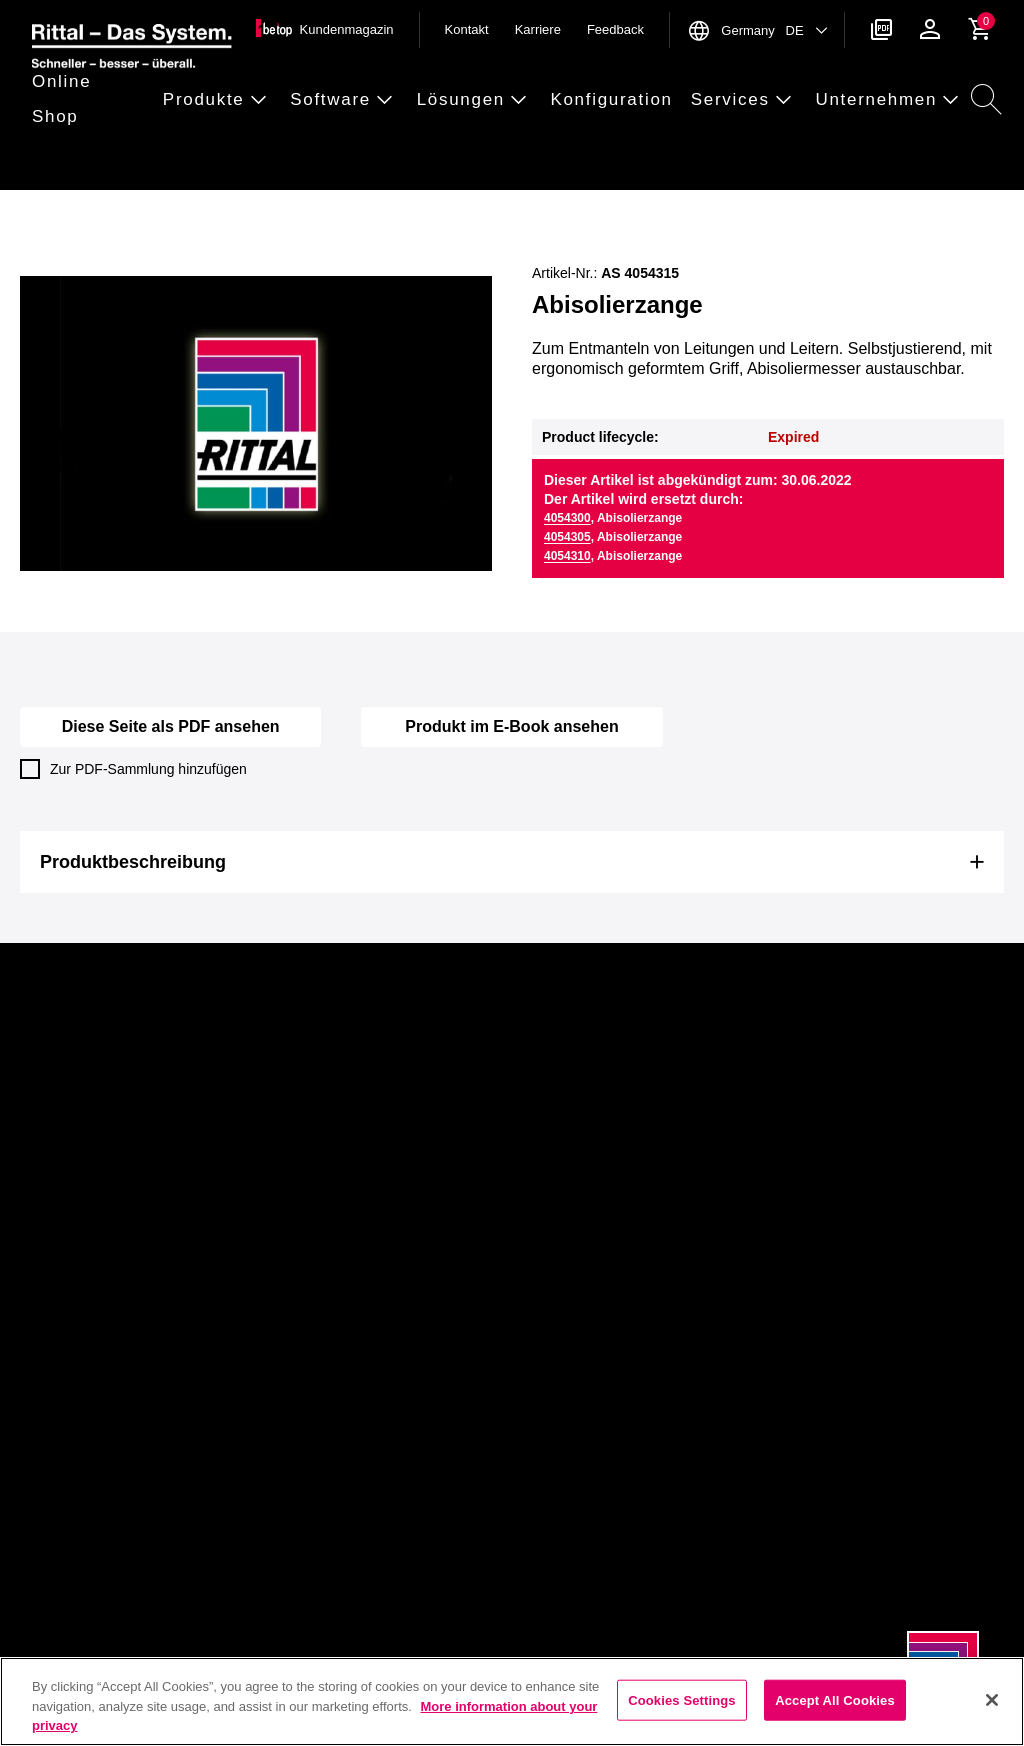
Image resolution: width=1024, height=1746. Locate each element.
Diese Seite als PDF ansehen (171, 726)
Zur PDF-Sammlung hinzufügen (133, 769)
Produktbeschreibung (133, 862)
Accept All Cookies (835, 1699)
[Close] (992, 1700)
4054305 (567, 537)
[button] (91, 100)
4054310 (567, 556)
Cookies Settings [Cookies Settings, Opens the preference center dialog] (682, 1699)
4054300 (567, 518)
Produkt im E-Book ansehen (511, 726)
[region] (512, 1701)
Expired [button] (793, 437)
